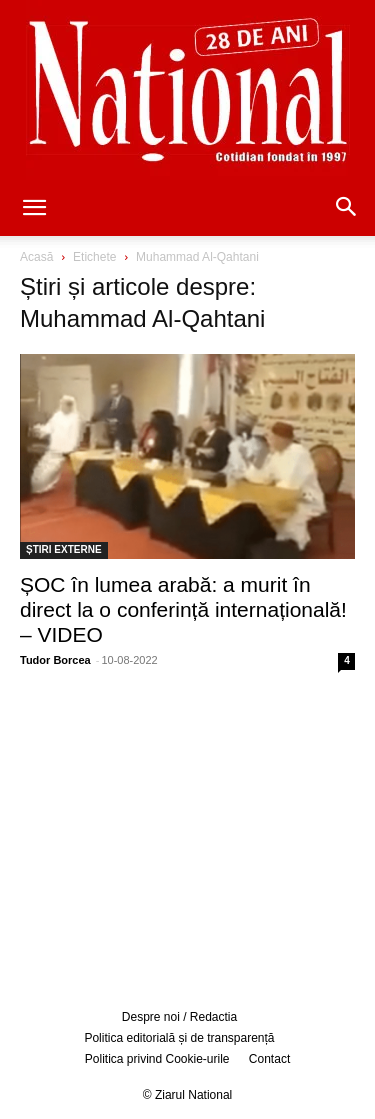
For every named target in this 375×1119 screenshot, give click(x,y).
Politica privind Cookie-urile (157, 1059)
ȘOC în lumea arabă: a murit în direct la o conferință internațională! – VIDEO (183, 609)
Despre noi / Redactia (179, 1017)
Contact (269, 1059)
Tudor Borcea (55, 660)
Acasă (36, 257)
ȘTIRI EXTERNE (64, 549)
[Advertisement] (188, 837)
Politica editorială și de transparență (179, 1038)
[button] (34, 209)
